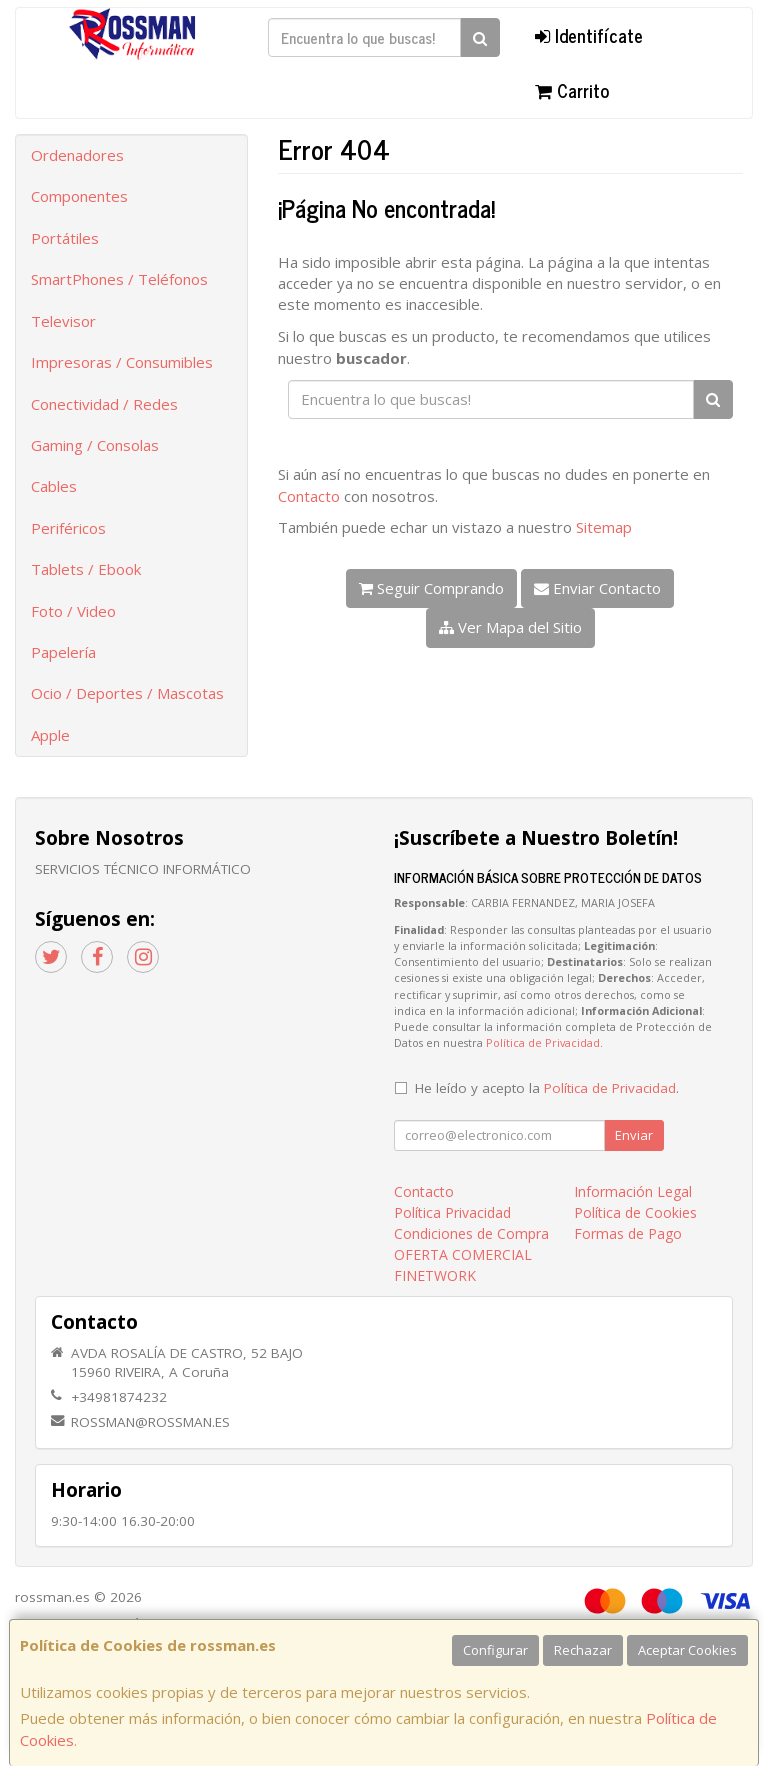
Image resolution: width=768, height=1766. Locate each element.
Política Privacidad (452, 1212)
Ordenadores (77, 155)
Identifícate (589, 35)
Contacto (309, 496)
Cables (54, 486)
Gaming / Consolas (95, 445)
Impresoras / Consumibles (122, 362)
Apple (50, 735)
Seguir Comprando (431, 588)
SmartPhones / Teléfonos (119, 279)
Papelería (63, 652)
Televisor (63, 321)
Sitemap (604, 527)
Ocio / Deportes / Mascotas (127, 693)
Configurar (495, 1650)
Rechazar (583, 1650)
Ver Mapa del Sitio (510, 627)
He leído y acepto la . (547, 1088)
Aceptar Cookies (687, 1650)
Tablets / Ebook (86, 569)
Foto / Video (73, 611)
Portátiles (65, 238)
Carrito (572, 90)
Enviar (634, 1135)
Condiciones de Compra (471, 1233)
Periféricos (68, 528)
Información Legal (633, 1191)
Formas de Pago (628, 1233)
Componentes (79, 196)
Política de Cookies (635, 1212)
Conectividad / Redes (104, 404)
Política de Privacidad (543, 1042)
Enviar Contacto (597, 588)
